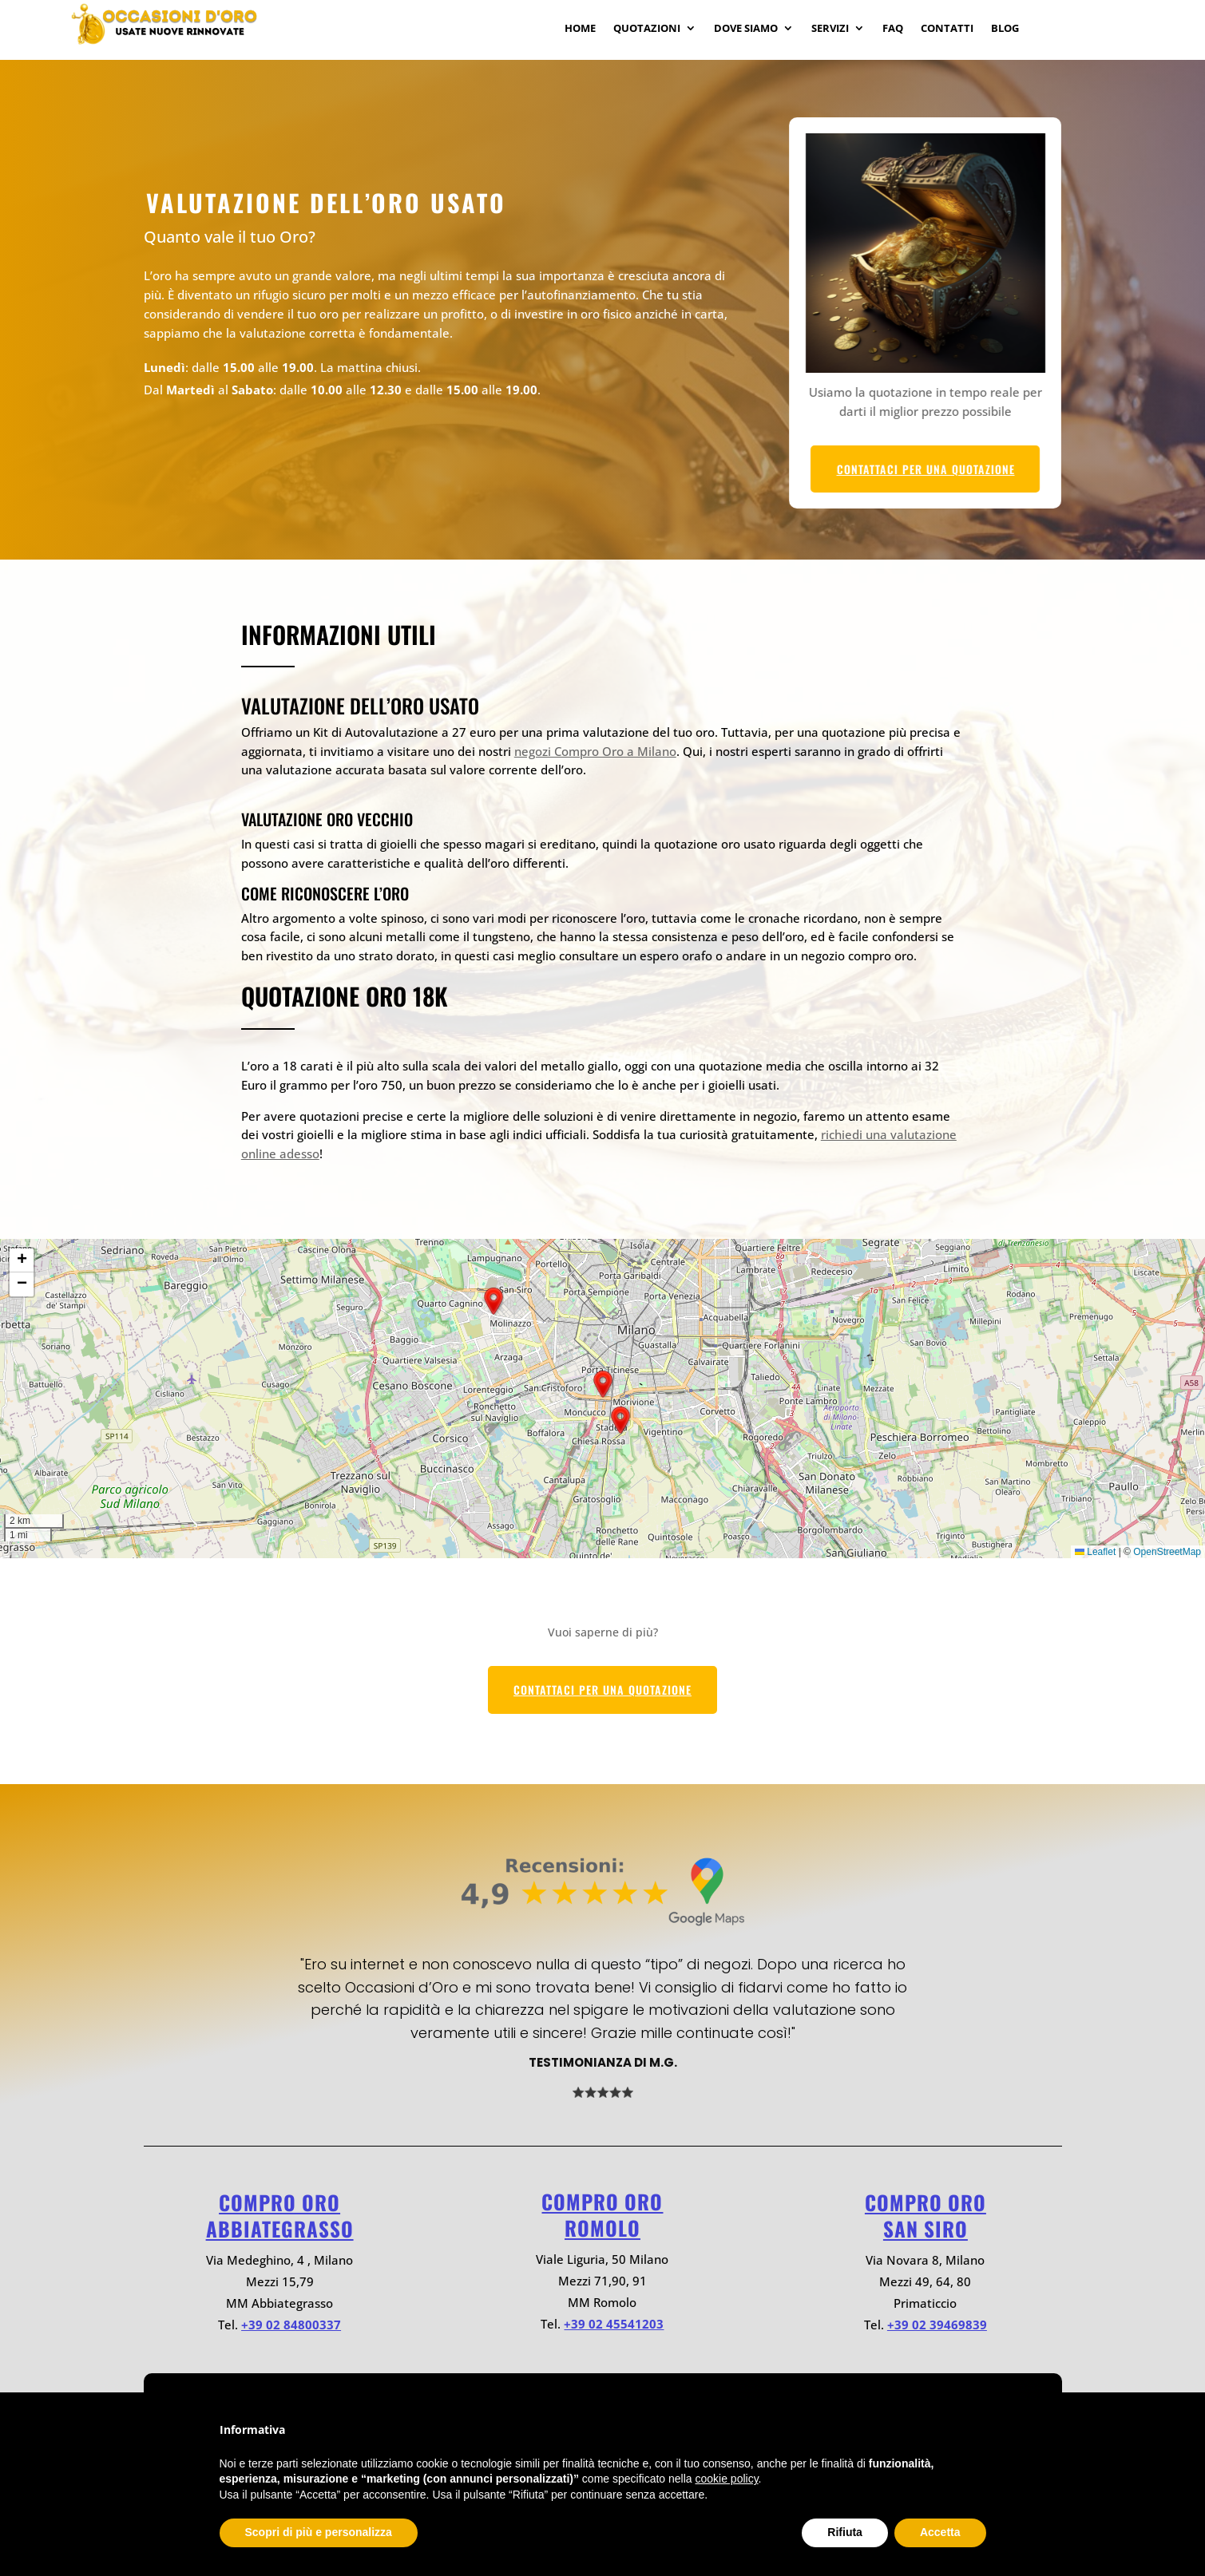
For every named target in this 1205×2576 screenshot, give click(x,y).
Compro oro (279, 2202)
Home (580, 28)
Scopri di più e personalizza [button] (318, 2532)
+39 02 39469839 (937, 2325)
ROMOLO (602, 2227)
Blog (1005, 28)
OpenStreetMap (1167, 1551)
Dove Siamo (746, 28)
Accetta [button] (940, 2532)
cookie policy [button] (726, 2478)
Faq (892, 28)
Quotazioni (646, 28)
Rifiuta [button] (844, 2532)
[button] (620, 1420)
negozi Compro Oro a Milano (595, 751)
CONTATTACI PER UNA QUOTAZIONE (983, 469)
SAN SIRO (925, 2228)
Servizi (830, 28)
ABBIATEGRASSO (280, 2228)
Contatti (947, 28)
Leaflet (1095, 1551)
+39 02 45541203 (614, 2324)
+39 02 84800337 (291, 2325)
